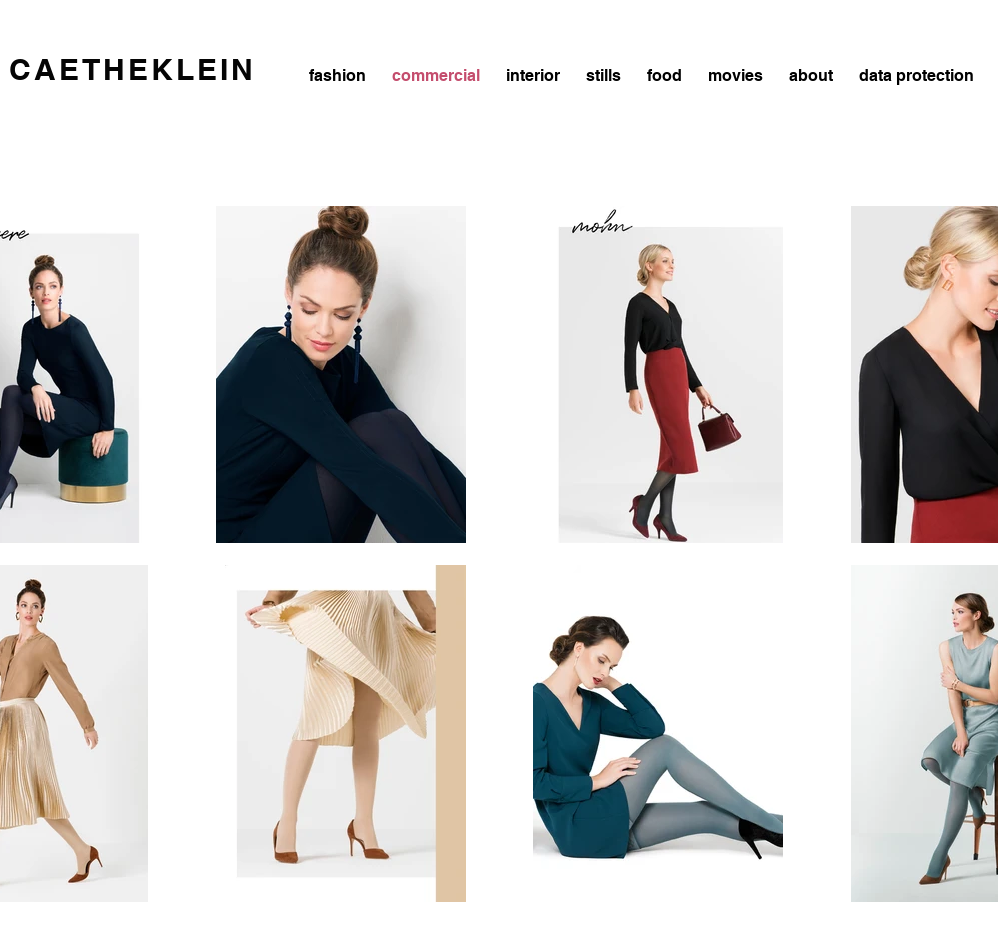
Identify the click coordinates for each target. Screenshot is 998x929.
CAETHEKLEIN (132, 69)
